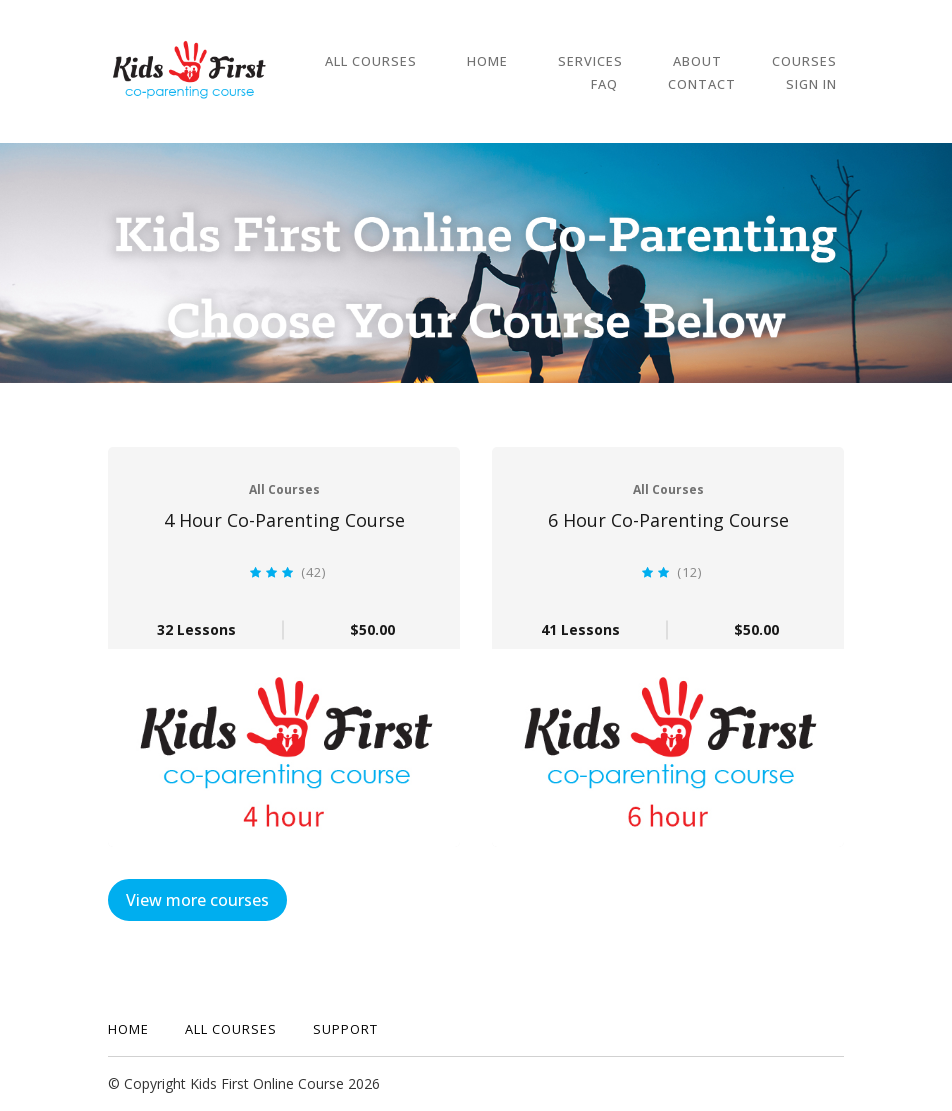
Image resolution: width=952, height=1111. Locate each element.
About (655, 60)
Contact (723, 83)
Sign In (818, 83)
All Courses (371, 60)
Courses (748, 60)
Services (562, 60)
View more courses (197, 900)
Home (473, 60)
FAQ (830, 60)
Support (345, 1029)
